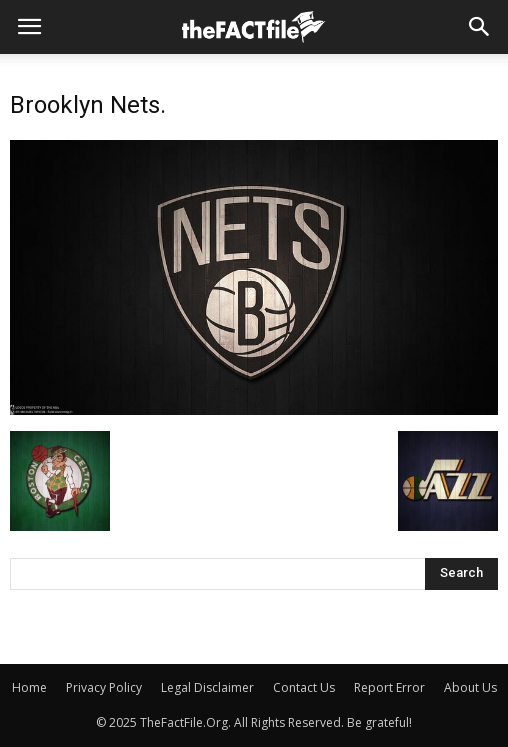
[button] (480, 27)
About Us (470, 687)
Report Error (389, 687)
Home (29, 687)
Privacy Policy (104, 687)
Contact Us (304, 687)
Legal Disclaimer (207, 687)
